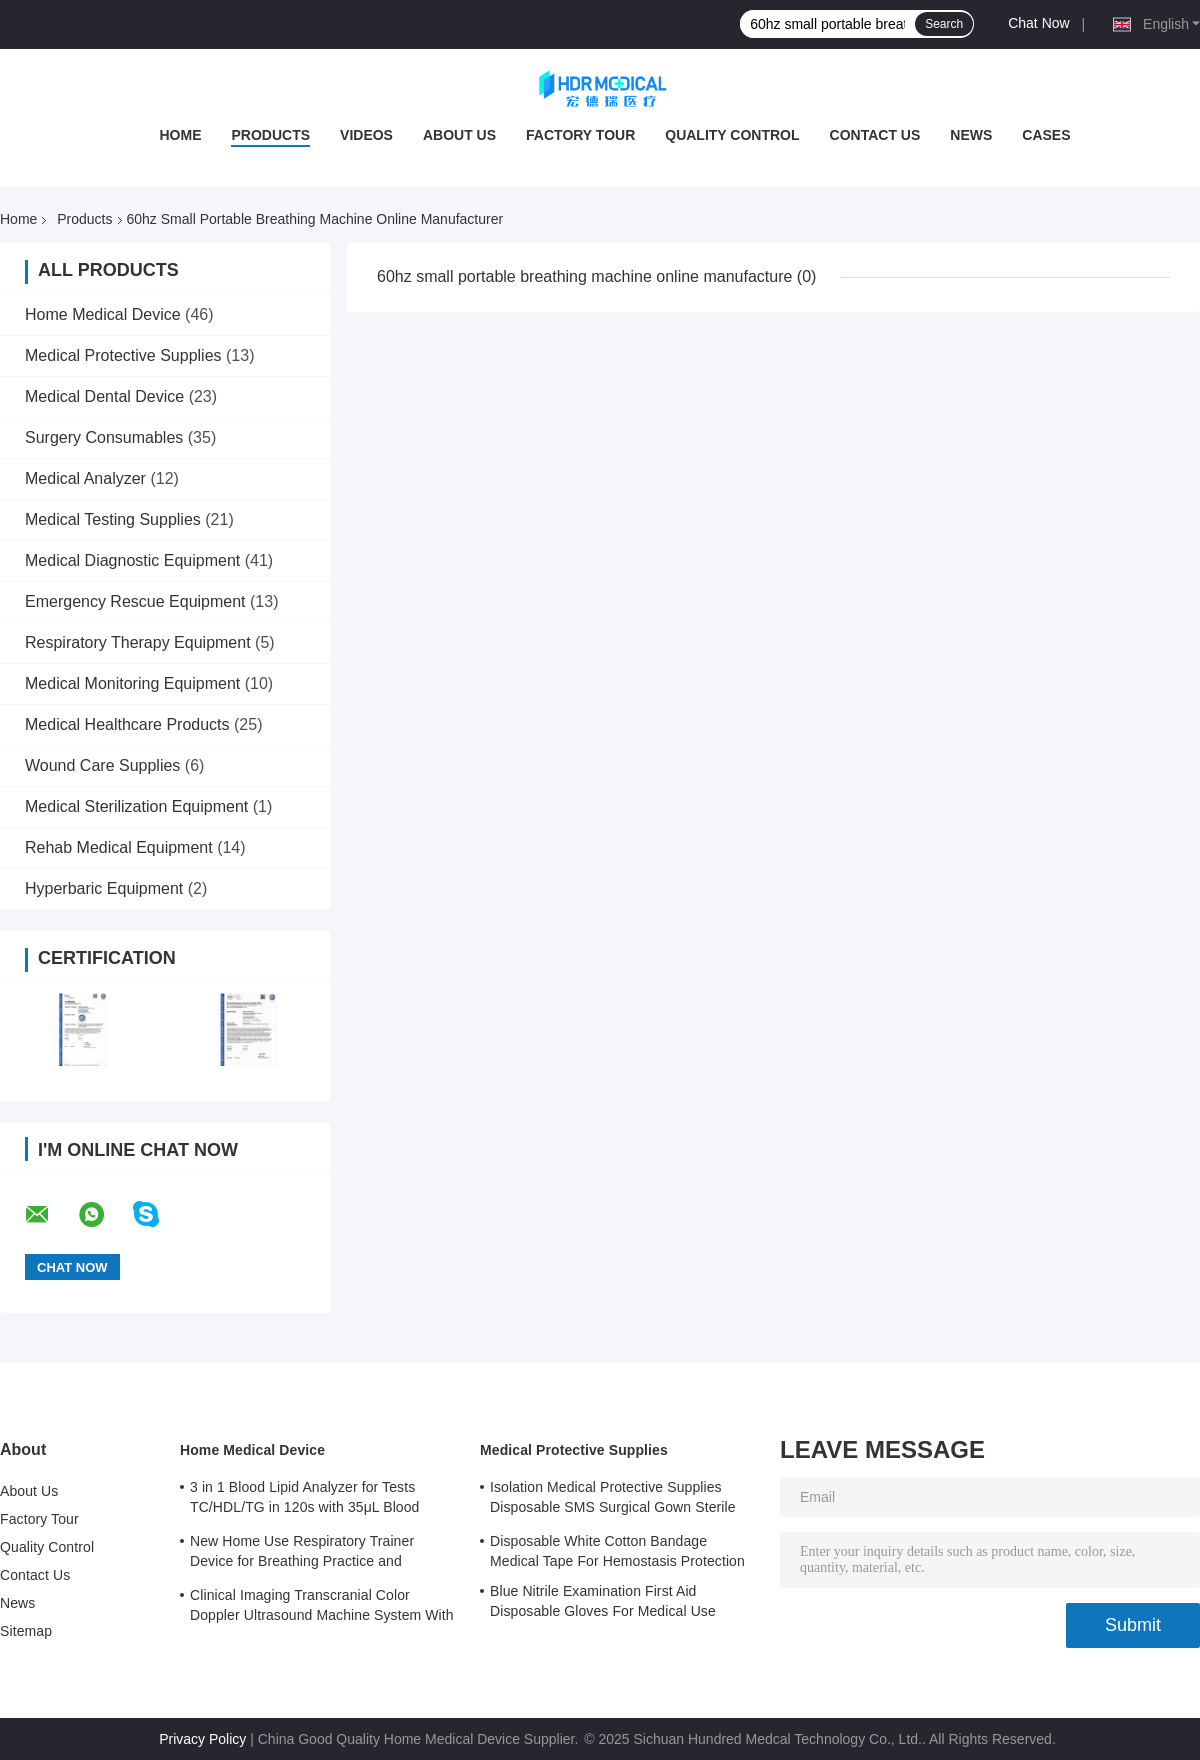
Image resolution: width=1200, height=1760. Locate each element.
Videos (366, 135)
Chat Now (1038, 23)
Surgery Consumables (104, 437)
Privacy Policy (202, 1739)
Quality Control (732, 135)
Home (180, 135)
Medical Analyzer (85, 478)
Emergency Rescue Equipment (135, 601)
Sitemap (26, 1631)
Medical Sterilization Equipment (136, 806)
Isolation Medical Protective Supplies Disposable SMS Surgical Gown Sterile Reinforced (613, 1500)
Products (270, 135)
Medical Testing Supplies (113, 519)
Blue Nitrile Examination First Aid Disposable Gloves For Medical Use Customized (603, 1604)
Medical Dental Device (104, 396)
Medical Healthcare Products (127, 724)
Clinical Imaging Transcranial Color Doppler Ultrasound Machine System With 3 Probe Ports (322, 1608)
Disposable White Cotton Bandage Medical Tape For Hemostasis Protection (617, 1551)
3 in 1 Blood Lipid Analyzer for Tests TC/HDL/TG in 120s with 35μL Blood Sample (305, 1500)
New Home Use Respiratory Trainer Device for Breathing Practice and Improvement (302, 1554)
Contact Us (875, 135)
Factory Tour (580, 135)
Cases (1046, 135)
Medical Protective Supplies (123, 355)
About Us (459, 135)
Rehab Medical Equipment (119, 847)
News (971, 135)
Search (944, 24)
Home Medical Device (103, 314)
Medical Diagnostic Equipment (132, 560)
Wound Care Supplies (102, 765)
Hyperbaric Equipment (104, 888)
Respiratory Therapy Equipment (138, 642)
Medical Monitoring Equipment (132, 683)
